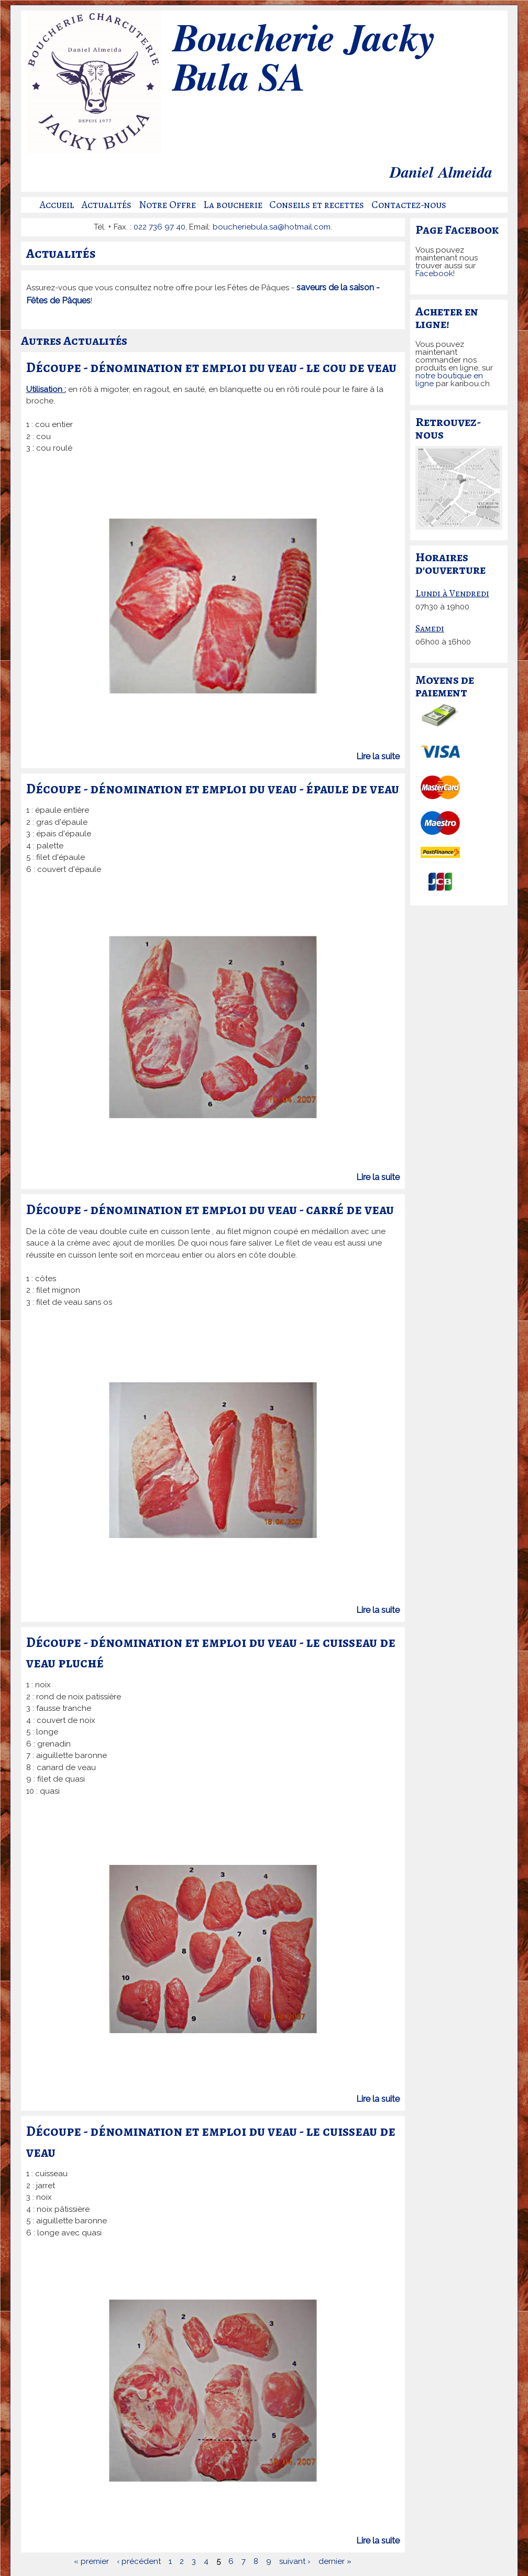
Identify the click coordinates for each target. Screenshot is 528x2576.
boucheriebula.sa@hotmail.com (272, 227)
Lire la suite (378, 756)
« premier (91, 2561)
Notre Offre (167, 205)
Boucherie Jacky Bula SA (303, 60)
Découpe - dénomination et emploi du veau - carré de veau (210, 1209)
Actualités (106, 205)
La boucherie (232, 205)
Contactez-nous (408, 205)
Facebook (434, 273)
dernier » (334, 2561)
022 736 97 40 (159, 227)
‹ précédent (139, 2561)
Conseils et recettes (316, 205)
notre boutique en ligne (449, 379)
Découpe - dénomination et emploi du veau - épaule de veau (212, 788)
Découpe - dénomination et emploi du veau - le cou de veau (211, 367)
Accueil (57, 205)
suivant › (295, 2561)
